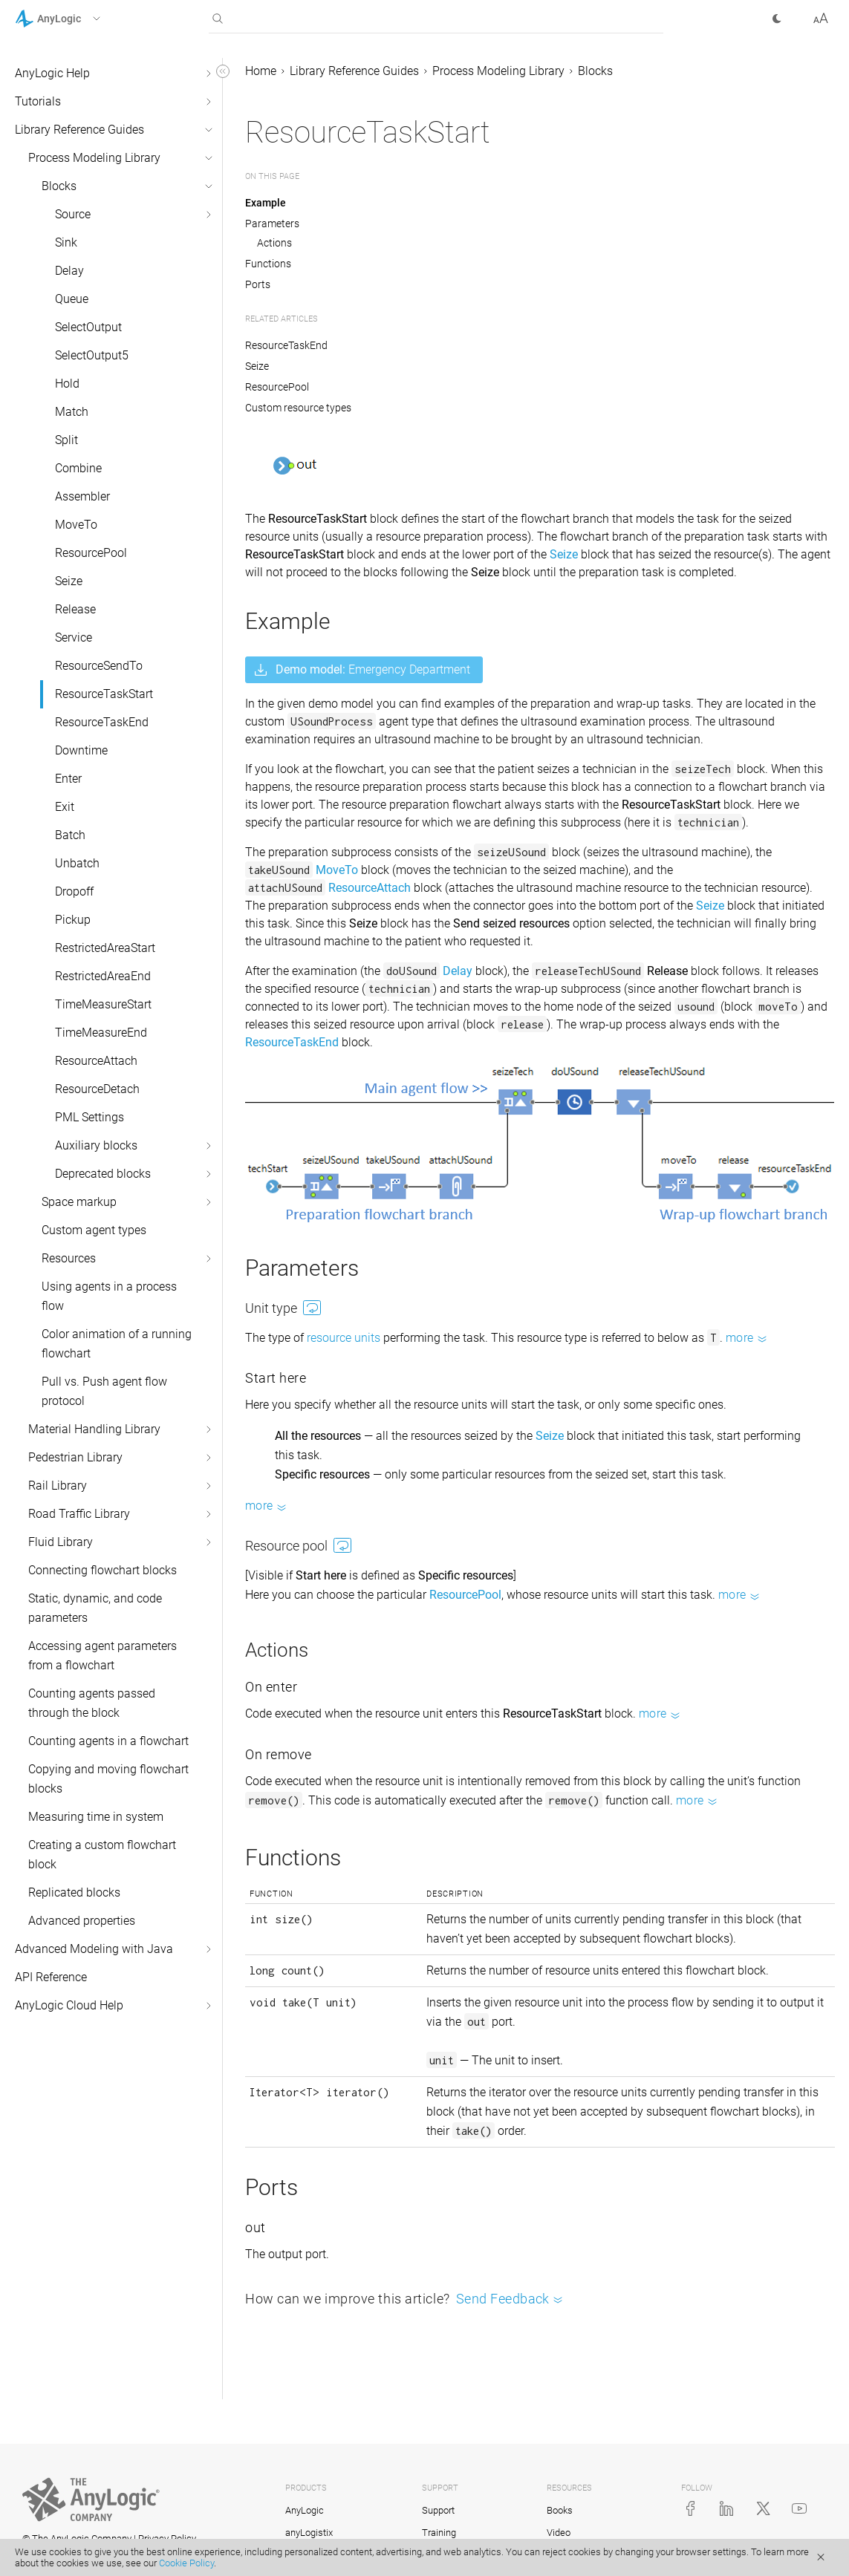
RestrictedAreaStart (105, 948)
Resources (69, 1258)
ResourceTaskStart (104, 694)
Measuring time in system (95, 1817)
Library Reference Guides (79, 130)
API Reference (51, 1977)
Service (73, 637)
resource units (343, 1338)
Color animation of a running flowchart (117, 1343)
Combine (78, 468)
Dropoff (74, 891)
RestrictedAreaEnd (103, 976)
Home (260, 71)
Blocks (59, 186)
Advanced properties (81, 1921)
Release (75, 609)
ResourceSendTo (99, 666)
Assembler (82, 496)
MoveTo (76, 525)
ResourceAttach (96, 1061)
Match (71, 412)
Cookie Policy (186, 2563)
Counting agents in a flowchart (108, 1741)
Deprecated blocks (103, 1174)
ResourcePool (91, 553)
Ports (257, 284)
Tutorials (38, 101)
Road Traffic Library (79, 1514)
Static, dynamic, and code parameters (95, 1608)
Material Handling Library (94, 1429)
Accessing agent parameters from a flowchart (102, 1655)
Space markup (79, 1202)
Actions (274, 243)
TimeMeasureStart (103, 1004)
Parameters (272, 223)
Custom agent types (94, 1230)
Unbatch (77, 863)
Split (66, 440)
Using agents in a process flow (109, 1296)
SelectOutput (88, 327)
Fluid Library (60, 1542)
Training (439, 2532)
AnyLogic (304, 2510)
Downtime (81, 750)
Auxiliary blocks (96, 1145)
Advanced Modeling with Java (94, 1949)
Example (265, 203)
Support (438, 2510)
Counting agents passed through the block (91, 1703)
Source (73, 214)
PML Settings (89, 1117)
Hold (67, 383)
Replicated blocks (74, 1892)
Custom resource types (298, 408)
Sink (66, 242)
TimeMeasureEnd (101, 1032)
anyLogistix (309, 2532)
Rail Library (57, 1485)
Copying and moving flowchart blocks (108, 1779)
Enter (68, 779)
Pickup (73, 920)
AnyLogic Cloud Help (69, 2005)
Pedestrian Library (75, 1457)
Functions (268, 264)
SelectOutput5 (92, 355)
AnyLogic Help (52, 73)
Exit (64, 807)
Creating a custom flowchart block (102, 1854)
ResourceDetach (97, 1089)
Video (558, 2532)
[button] (77, 18)
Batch (70, 835)
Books (560, 2510)
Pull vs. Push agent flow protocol (104, 1391)
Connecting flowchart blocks (102, 1570)
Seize (68, 581)
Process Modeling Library (94, 158)
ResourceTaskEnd (102, 722)
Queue (71, 299)
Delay (69, 271)
